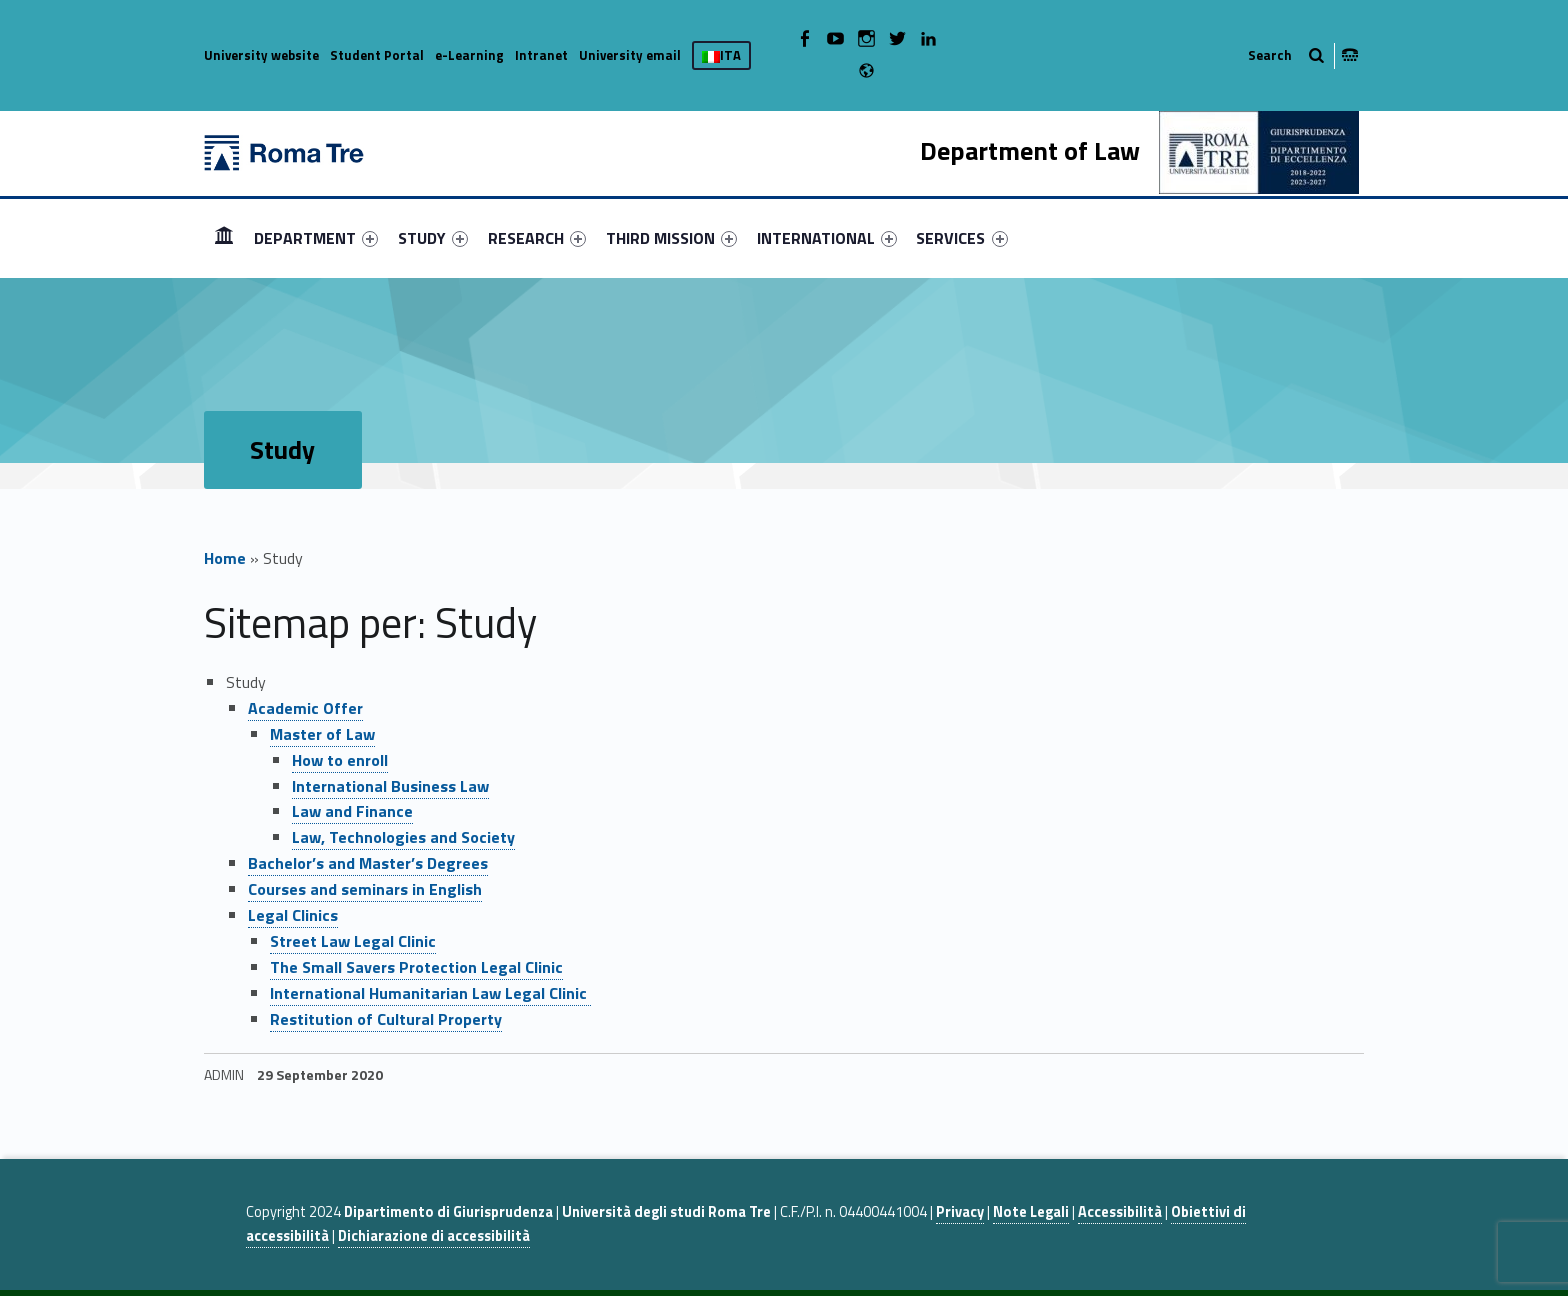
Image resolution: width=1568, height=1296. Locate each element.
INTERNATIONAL (827, 238)
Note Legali (1031, 1212)
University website (261, 55)
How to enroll (340, 760)
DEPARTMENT (316, 238)
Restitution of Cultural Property (386, 1019)
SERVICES (961, 238)
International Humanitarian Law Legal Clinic (430, 993)
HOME (224, 237)
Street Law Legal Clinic (353, 941)
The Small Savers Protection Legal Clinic (416, 967)
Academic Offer (305, 708)
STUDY (433, 238)
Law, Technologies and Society (403, 837)
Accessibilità (1120, 1212)
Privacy (960, 1212)
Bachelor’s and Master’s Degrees (368, 863)
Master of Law (322, 734)
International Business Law (390, 786)
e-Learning (469, 55)
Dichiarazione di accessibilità (434, 1236)
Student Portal (377, 55)
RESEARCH (537, 238)
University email (630, 55)
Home (225, 558)
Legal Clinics (293, 915)
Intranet (541, 55)
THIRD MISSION (671, 238)
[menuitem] (224, 238)
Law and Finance (352, 811)
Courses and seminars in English (365, 889)
